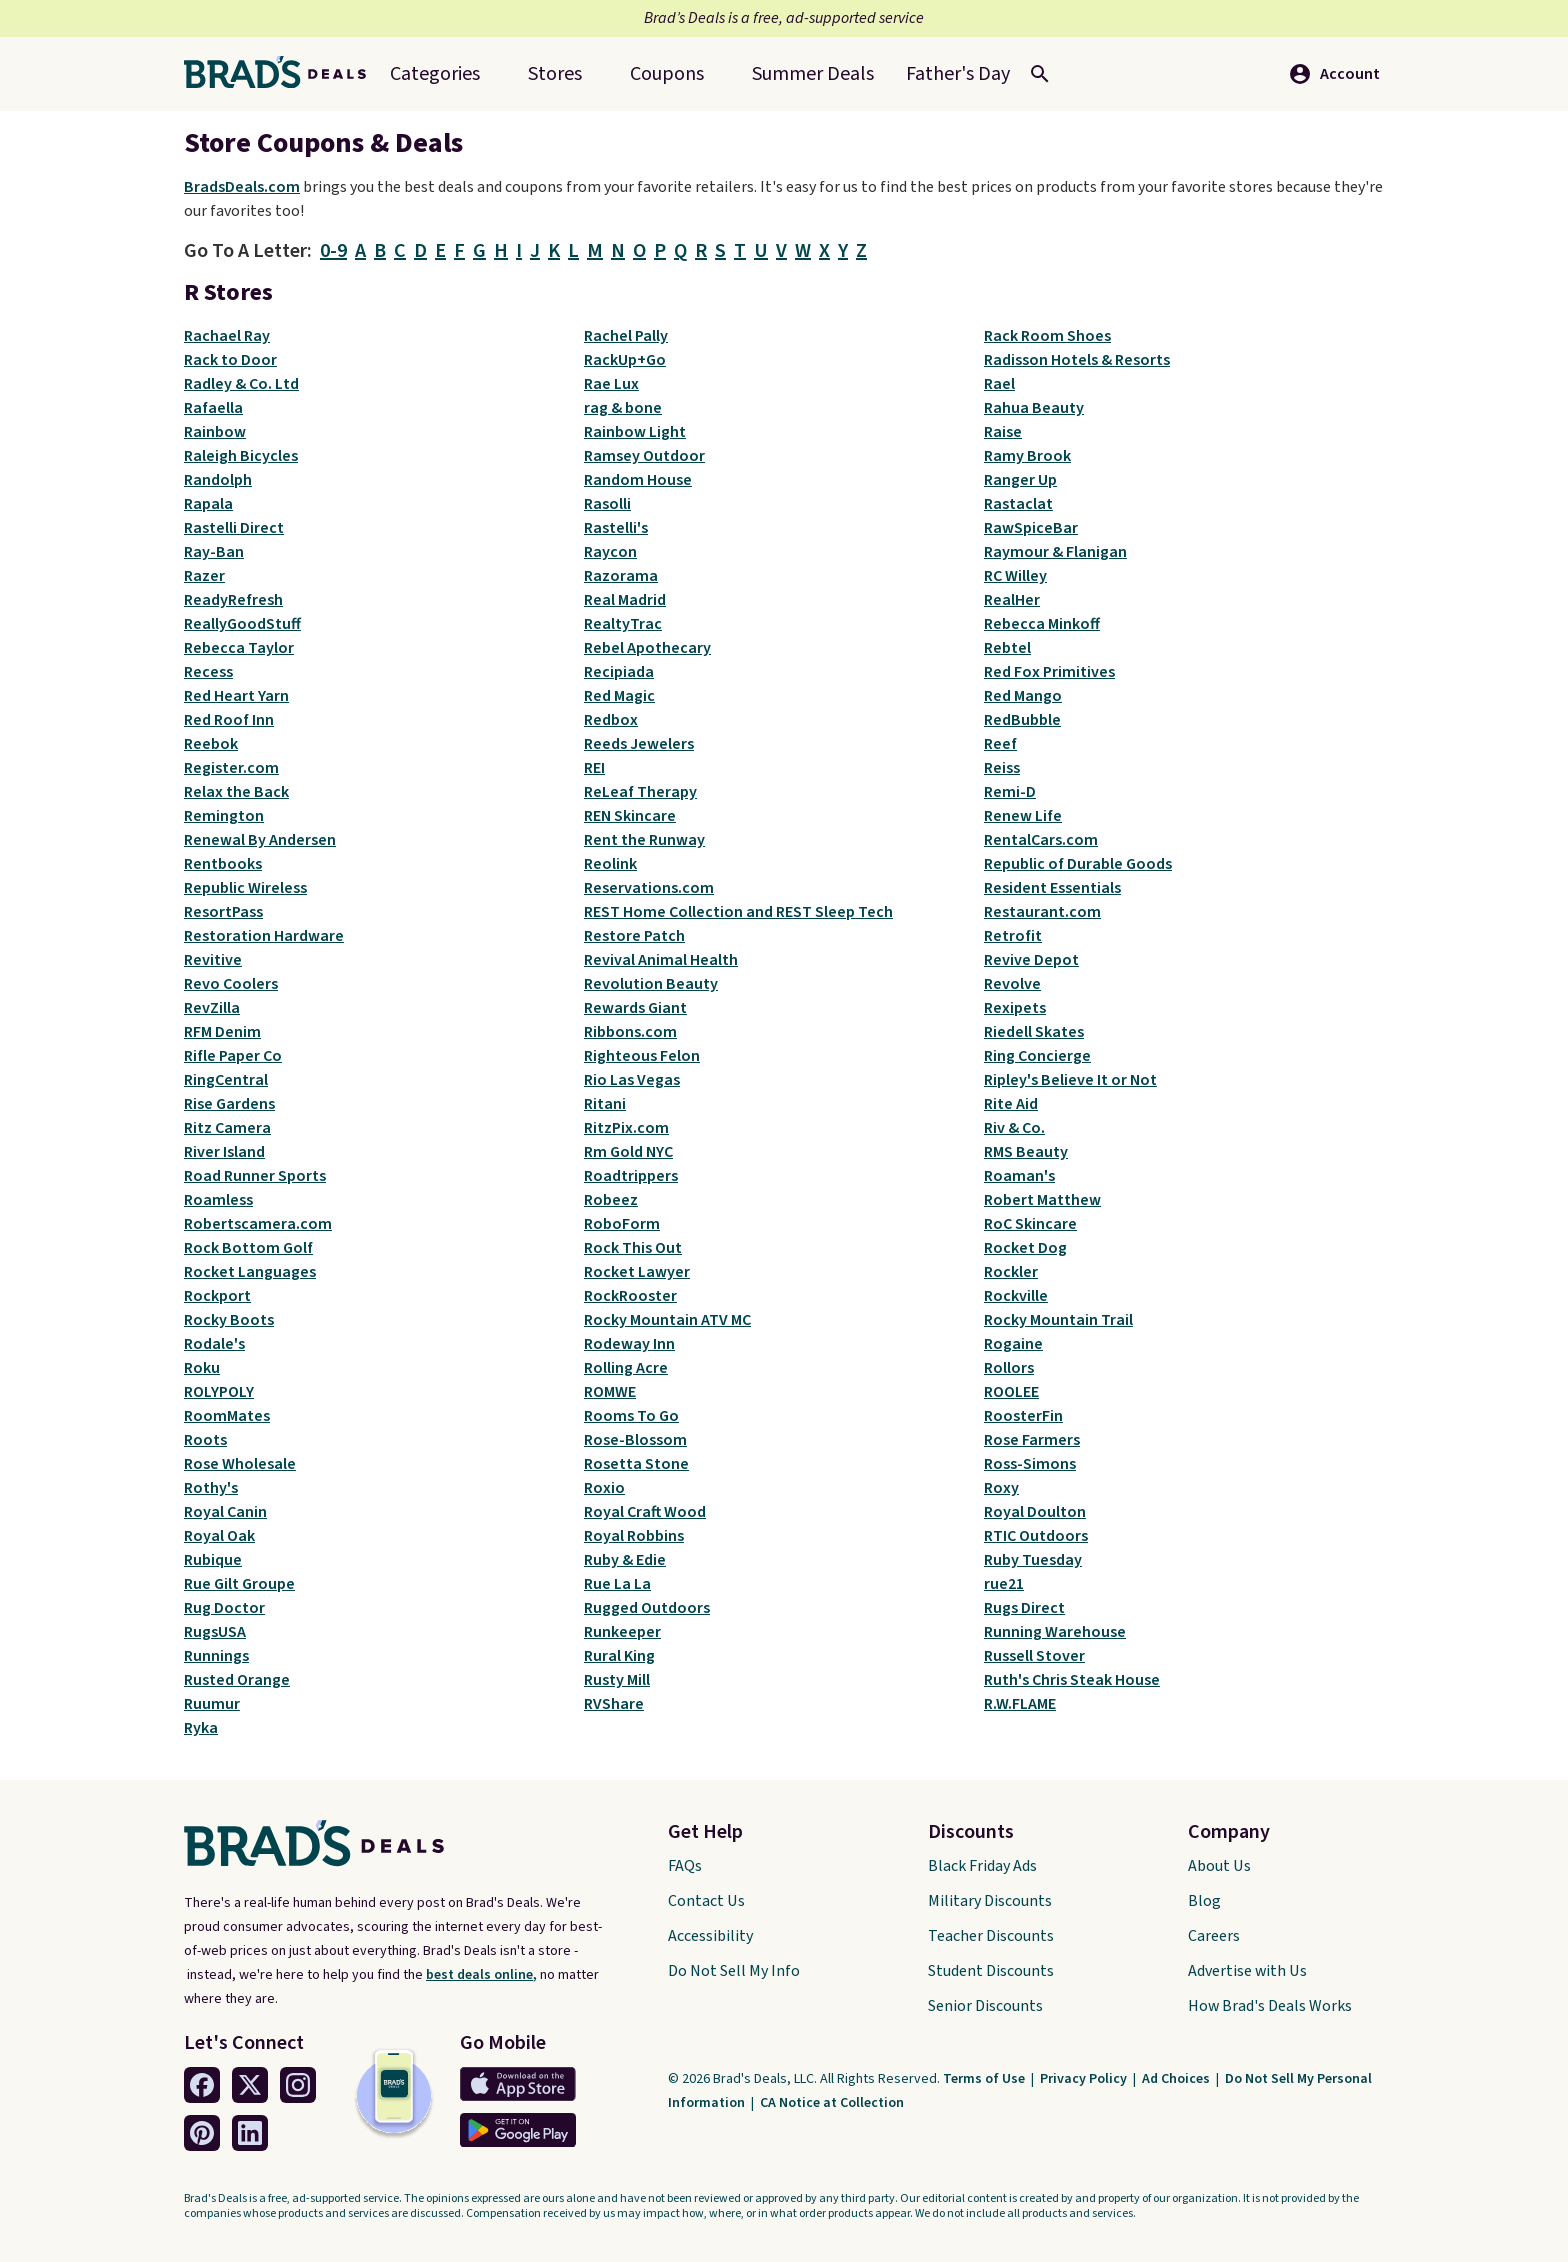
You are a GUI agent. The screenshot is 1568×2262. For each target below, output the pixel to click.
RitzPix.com (626, 1128)
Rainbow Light (635, 432)
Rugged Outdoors (647, 1608)
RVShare (614, 1704)
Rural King (619, 1656)
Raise (1003, 432)
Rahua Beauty (1034, 408)
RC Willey (1015, 576)
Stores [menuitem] (555, 74)
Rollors (1009, 1368)
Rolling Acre (626, 1368)
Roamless (218, 1200)
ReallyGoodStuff (242, 624)
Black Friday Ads (982, 1866)
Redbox (611, 720)
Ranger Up (1020, 480)
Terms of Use (985, 2079)
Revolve (1012, 984)
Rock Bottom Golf (248, 1248)
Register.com (231, 768)
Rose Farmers (1032, 1440)
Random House (638, 480)
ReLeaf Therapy (640, 792)
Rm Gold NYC (628, 1152)
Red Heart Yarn (236, 696)
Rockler (1011, 1272)
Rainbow (215, 432)
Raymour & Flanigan (1055, 552)
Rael (999, 384)
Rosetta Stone (636, 1464)
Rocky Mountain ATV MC (667, 1320)
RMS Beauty (1026, 1152)
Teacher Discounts (991, 1936)
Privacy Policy (1085, 2079)
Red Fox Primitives (1049, 672)
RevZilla (212, 1008)
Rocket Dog (1025, 1248)
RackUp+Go (625, 360)
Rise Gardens (229, 1104)
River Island (224, 1152)
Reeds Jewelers (639, 744)
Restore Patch (634, 936)
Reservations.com (649, 888)
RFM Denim (222, 1032)
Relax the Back (236, 792)
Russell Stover (1034, 1656)
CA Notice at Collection (832, 2103)
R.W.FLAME (1020, 1704)
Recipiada (619, 672)
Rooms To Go (631, 1416)
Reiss (1002, 768)
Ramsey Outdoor (644, 456)
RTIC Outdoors (1036, 1536)
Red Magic (619, 696)
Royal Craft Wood (645, 1512)
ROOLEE (1011, 1392)
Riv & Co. (1014, 1128)
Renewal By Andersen (260, 840)
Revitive (213, 960)
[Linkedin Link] (250, 2133)
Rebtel (1007, 648)
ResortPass (223, 912)
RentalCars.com (1041, 840)
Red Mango (1023, 696)
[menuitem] (813, 74)
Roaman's (1019, 1176)
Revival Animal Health (661, 960)
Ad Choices (1177, 2079)
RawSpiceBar (1031, 528)
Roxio (604, 1488)
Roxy (1001, 1488)
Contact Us (706, 1901)
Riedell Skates (1034, 1032)
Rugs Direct (1024, 1608)
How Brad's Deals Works (1270, 2006)
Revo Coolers (231, 984)
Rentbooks (223, 864)
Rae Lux (611, 384)
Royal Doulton (1035, 1512)
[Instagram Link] (298, 2085)
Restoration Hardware (264, 936)
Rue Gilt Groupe (239, 1584)
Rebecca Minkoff (1042, 624)
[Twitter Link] (250, 2085)
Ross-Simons (1030, 1464)
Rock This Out (633, 1248)
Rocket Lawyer (637, 1272)
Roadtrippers (631, 1176)
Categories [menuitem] (435, 74)
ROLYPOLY (219, 1392)
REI (594, 768)
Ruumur (212, 1704)
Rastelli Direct (234, 528)
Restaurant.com (1042, 912)
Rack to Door (230, 360)
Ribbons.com (630, 1032)
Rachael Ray (227, 336)
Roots (205, 1440)
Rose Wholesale (240, 1464)
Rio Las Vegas (632, 1080)
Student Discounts (991, 1971)
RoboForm (622, 1224)
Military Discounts (990, 1901)
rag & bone (623, 408)
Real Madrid (625, 600)
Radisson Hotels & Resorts (1077, 360)
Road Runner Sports (255, 1176)
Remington (224, 816)
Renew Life (1023, 816)
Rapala (208, 504)
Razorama (621, 576)
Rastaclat (1018, 504)
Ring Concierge (1037, 1056)
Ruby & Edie (625, 1560)
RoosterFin (1023, 1416)
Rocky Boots (229, 1320)
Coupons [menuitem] (667, 74)
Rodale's (214, 1344)
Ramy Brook (1027, 456)
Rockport (217, 1296)
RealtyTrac (623, 624)
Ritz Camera (227, 1128)
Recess (208, 672)
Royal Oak (219, 1536)
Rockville (1016, 1296)
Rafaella (213, 408)
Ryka (201, 1728)
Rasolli (607, 504)
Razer (204, 576)
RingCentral (226, 1080)
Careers (1214, 1936)
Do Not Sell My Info (734, 1971)
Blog (1204, 1901)
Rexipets (1015, 1008)
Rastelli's (616, 528)
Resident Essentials (1052, 888)
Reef (1000, 744)
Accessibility (710, 1936)
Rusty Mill (617, 1680)
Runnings (216, 1656)
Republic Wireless (245, 888)
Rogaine (1013, 1344)
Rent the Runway (644, 840)
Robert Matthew (1042, 1200)
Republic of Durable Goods (1078, 864)
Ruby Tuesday (1033, 1560)
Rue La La (617, 1584)
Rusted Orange (237, 1680)
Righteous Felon (642, 1056)
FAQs (685, 1866)
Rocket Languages (250, 1272)
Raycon (610, 552)
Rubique (213, 1560)
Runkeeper (622, 1632)
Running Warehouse (1055, 1632)
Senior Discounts (985, 2006)
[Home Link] (283, 74)
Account (1334, 74)
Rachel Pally (626, 336)
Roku (202, 1368)
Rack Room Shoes (1047, 336)
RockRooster (630, 1296)
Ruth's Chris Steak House (1072, 1680)
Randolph (218, 480)
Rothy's (211, 1488)
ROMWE (610, 1392)
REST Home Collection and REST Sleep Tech (738, 912)
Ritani (605, 1104)
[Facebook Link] (202, 2085)
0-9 (333, 251)
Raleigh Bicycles (241, 456)
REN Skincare (630, 816)
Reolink (610, 864)
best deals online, (481, 1975)
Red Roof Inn (229, 720)
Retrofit (1013, 936)
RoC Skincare (1030, 1224)
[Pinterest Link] (202, 2133)
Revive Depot (1031, 960)
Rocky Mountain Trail (1058, 1320)
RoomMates (227, 1416)
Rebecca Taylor (239, 648)
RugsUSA (215, 1632)
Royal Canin (225, 1512)
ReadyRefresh (233, 600)
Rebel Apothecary (647, 648)
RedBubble (1022, 720)
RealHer (1012, 600)
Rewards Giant (635, 1008)
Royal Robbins (634, 1536)
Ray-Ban (214, 552)
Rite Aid (1011, 1104)
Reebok (211, 744)
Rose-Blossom (635, 1440)
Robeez (611, 1200)
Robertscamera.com (258, 1224)
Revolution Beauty (651, 984)
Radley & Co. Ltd (241, 384)
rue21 (1004, 1584)
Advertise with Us (1247, 1971)
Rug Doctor (224, 1608)
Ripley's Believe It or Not (1070, 1080)
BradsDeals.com (242, 187)
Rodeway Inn (629, 1344)
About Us (1219, 1866)
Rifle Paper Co (233, 1056)
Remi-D (1010, 792)
